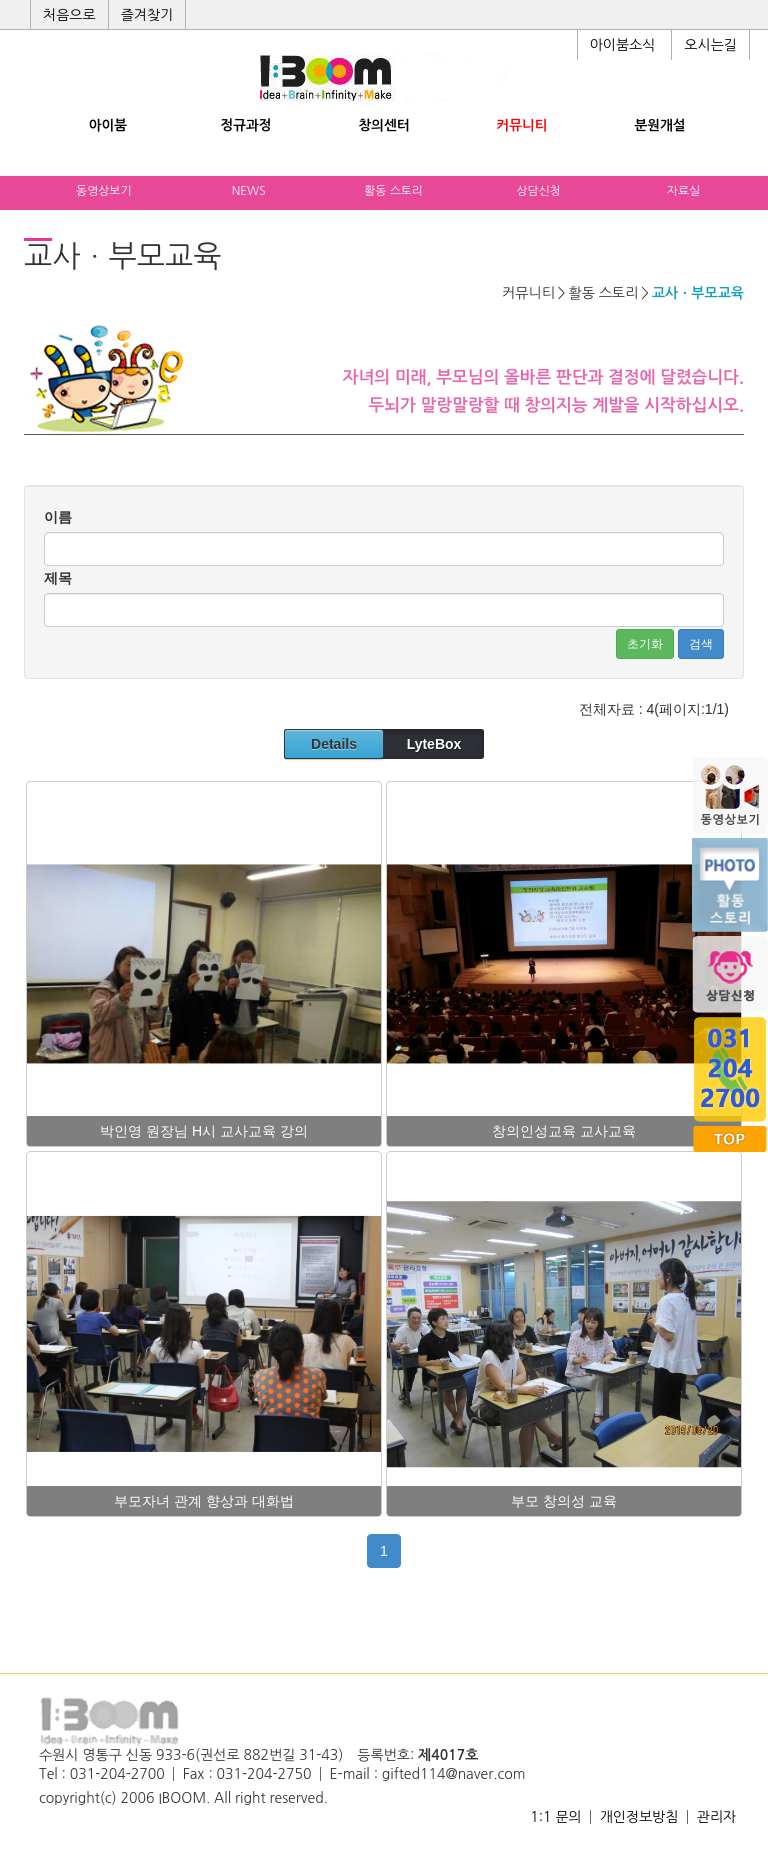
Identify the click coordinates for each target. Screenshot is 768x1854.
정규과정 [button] (245, 125)
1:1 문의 (555, 1817)
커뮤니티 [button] (521, 125)
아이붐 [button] (108, 125)
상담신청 (538, 191)
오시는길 (710, 45)
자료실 (683, 191)
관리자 (716, 1817)
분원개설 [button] (659, 125)
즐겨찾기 (147, 15)
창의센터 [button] (383, 125)
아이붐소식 (623, 45)
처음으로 (69, 15)
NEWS (249, 191)
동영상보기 (103, 191)
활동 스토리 (393, 191)
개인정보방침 (639, 1817)
